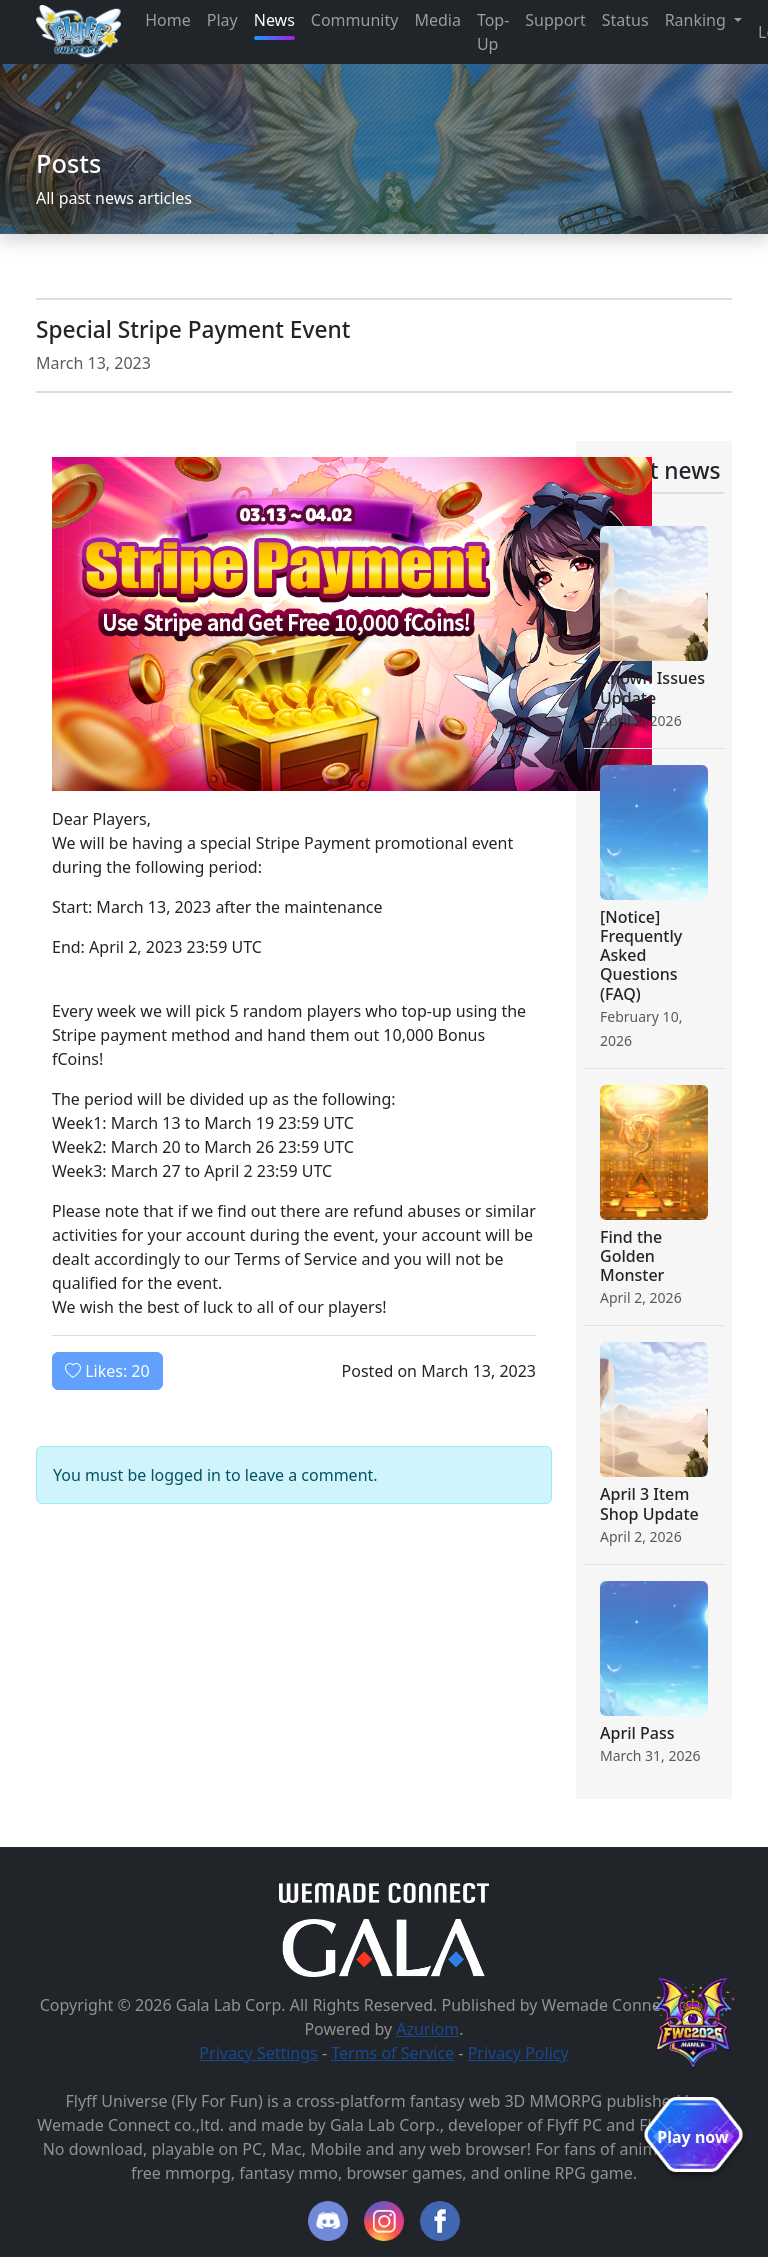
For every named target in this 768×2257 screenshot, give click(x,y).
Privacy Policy (518, 2053)
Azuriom (427, 2029)
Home (168, 20)
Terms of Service (392, 2053)
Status (625, 20)
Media (437, 20)
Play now (692, 2137)
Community (355, 20)
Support (555, 20)
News (274, 20)
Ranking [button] (697, 20)
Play (222, 20)
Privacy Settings (258, 2053)
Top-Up (493, 32)
